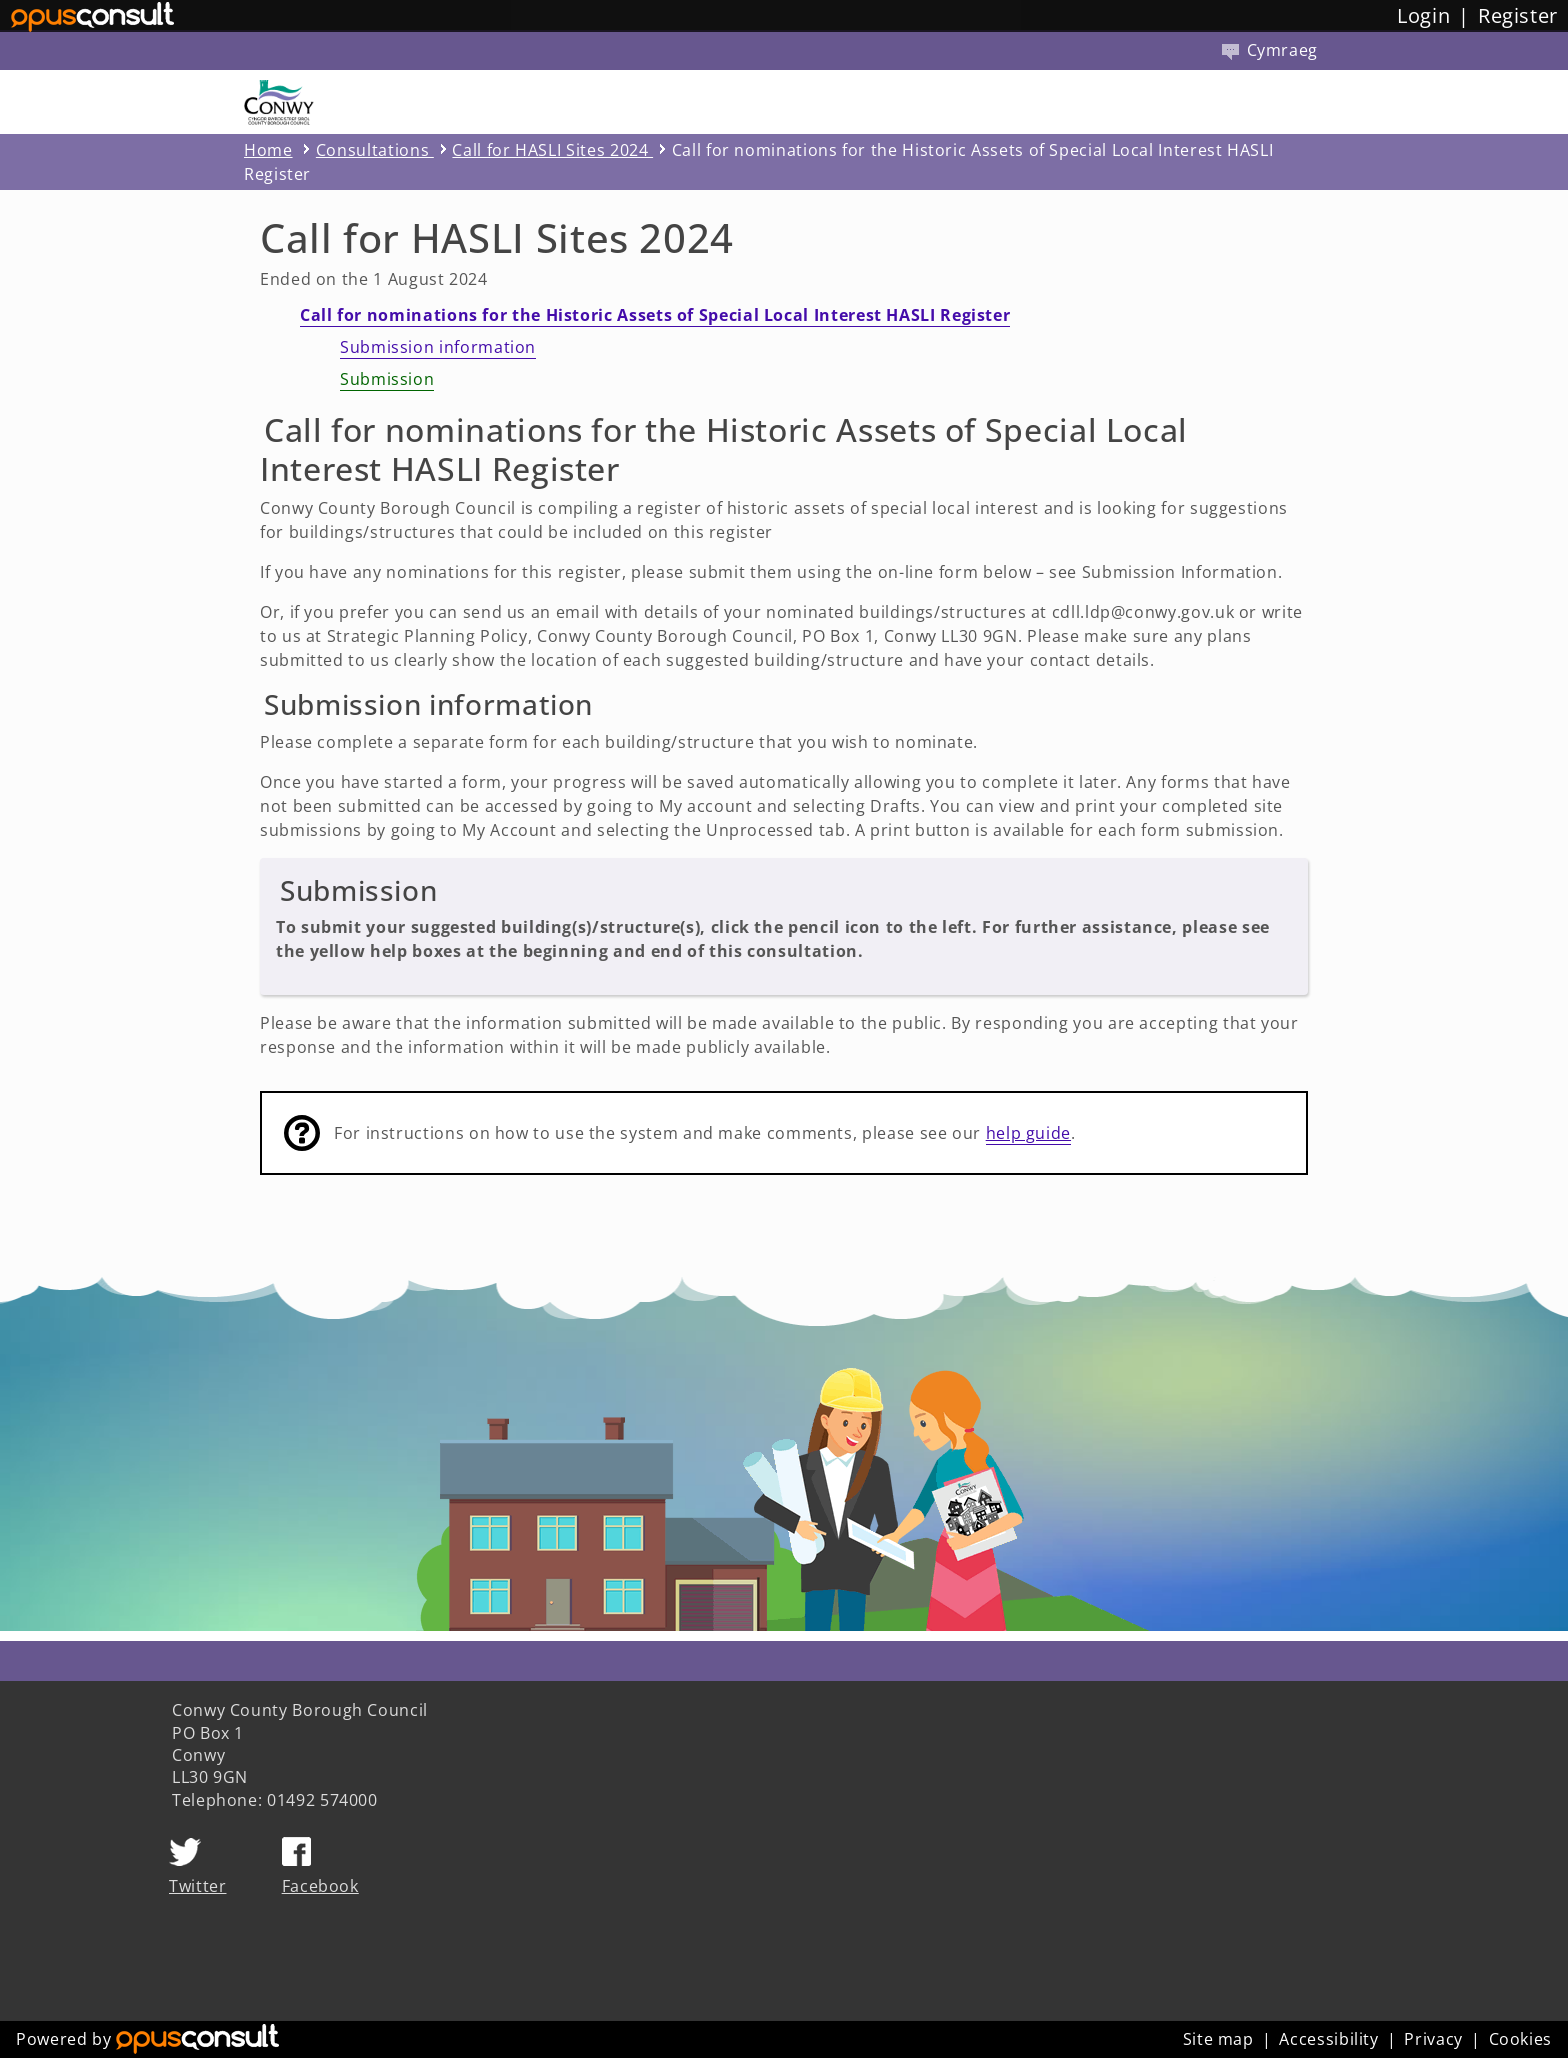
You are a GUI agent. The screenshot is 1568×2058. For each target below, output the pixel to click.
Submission (387, 379)
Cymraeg (1270, 50)
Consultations (375, 150)
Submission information (438, 347)
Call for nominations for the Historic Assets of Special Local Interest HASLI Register (655, 315)
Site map (1218, 2039)
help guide (1028, 1133)
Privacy (1433, 2039)
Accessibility (1328, 2039)
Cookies (1520, 2039)
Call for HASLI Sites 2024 (552, 150)
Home (268, 150)
